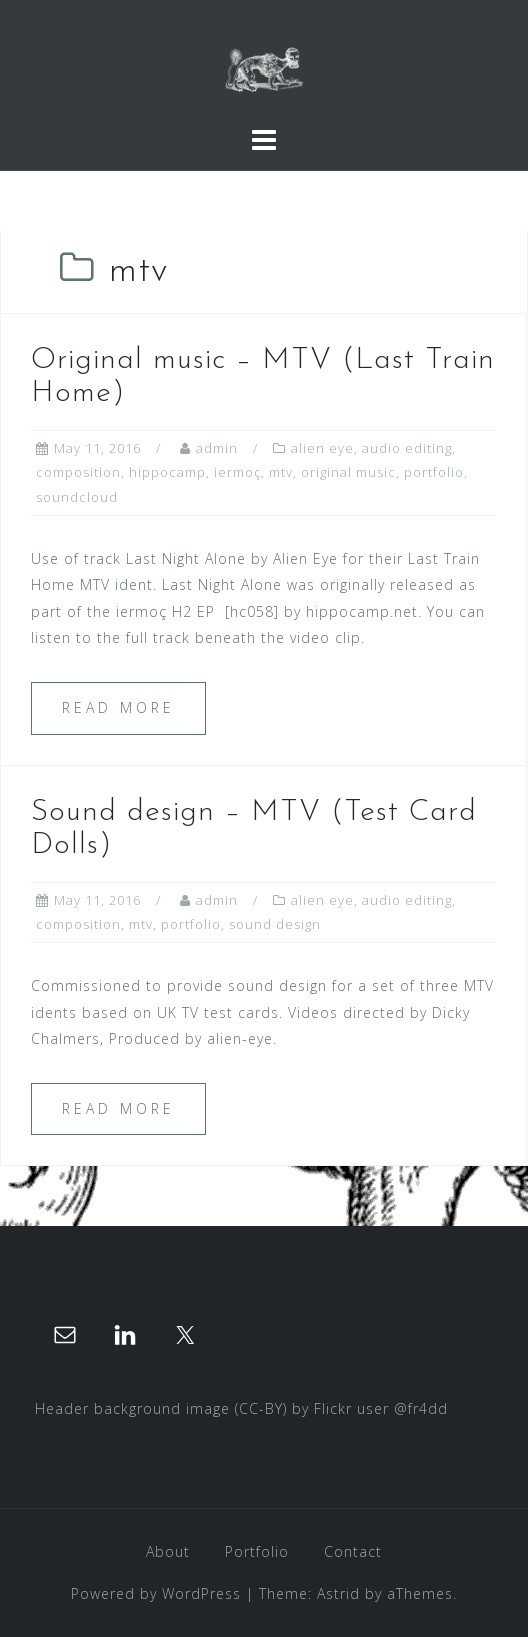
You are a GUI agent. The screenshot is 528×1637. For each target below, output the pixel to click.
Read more (118, 707)
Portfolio (257, 1551)
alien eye (322, 448)
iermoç (237, 472)
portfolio (434, 472)
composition (78, 472)
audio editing (407, 448)
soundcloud (77, 497)
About (168, 1551)
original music (348, 472)
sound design (275, 924)
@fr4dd (421, 1408)
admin (217, 448)
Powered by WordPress (156, 1593)
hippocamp (167, 472)
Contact (353, 1551)
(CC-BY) (261, 1408)
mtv (281, 472)
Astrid (338, 1593)
